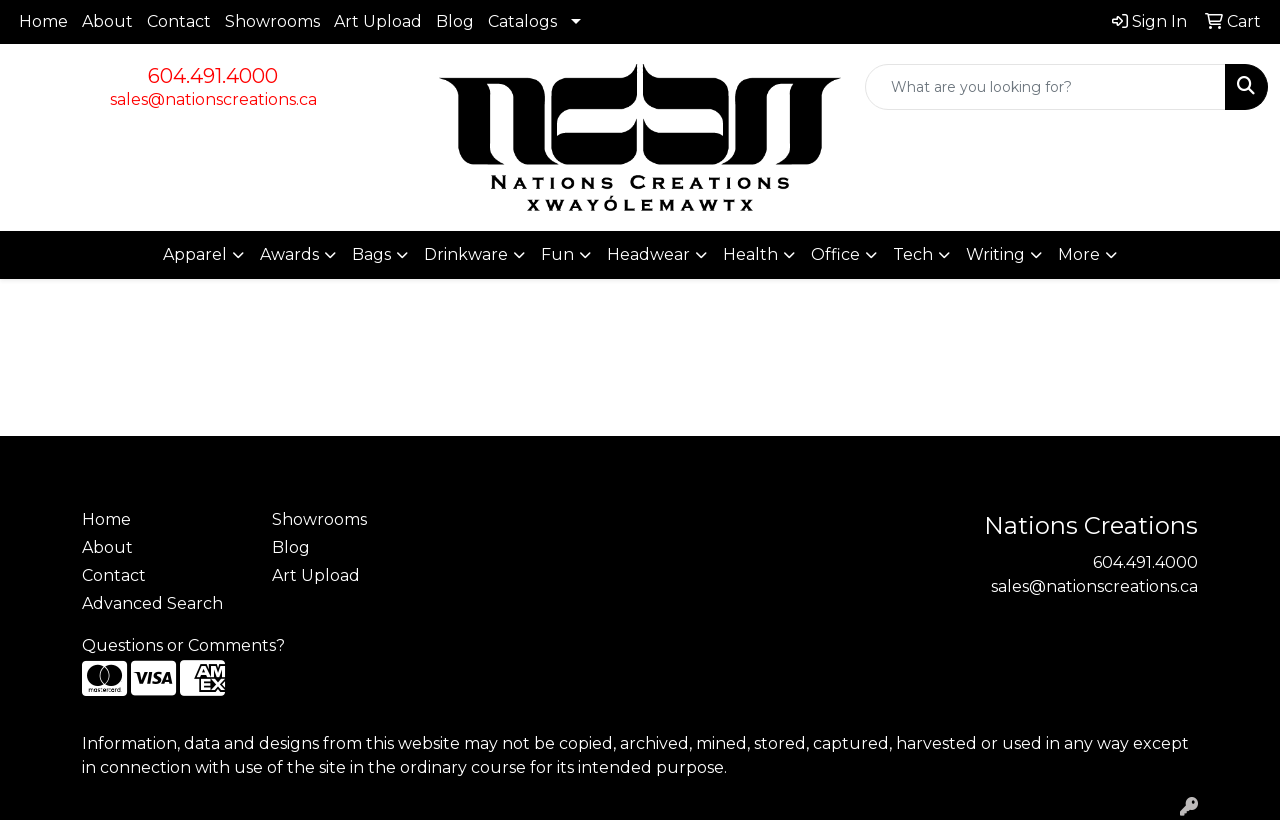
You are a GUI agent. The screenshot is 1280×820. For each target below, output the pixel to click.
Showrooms (272, 21)
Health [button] (750, 254)
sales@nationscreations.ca (213, 99)
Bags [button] (371, 254)
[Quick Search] (1045, 87)
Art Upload (378, 21)
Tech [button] (913, 254)
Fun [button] (557, 254)
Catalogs (522, 21)
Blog (455, 21)
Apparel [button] (195, 254)
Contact (179, 21)
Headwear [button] (648, 254)
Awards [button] (289, 254)
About (107, 21)
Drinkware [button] (466, 254)
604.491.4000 (213, 76)
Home (43, 21)
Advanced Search (152, 603)
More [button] (1079, 254)
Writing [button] (995, 254)
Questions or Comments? (183, 645)
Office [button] (835, 254)
